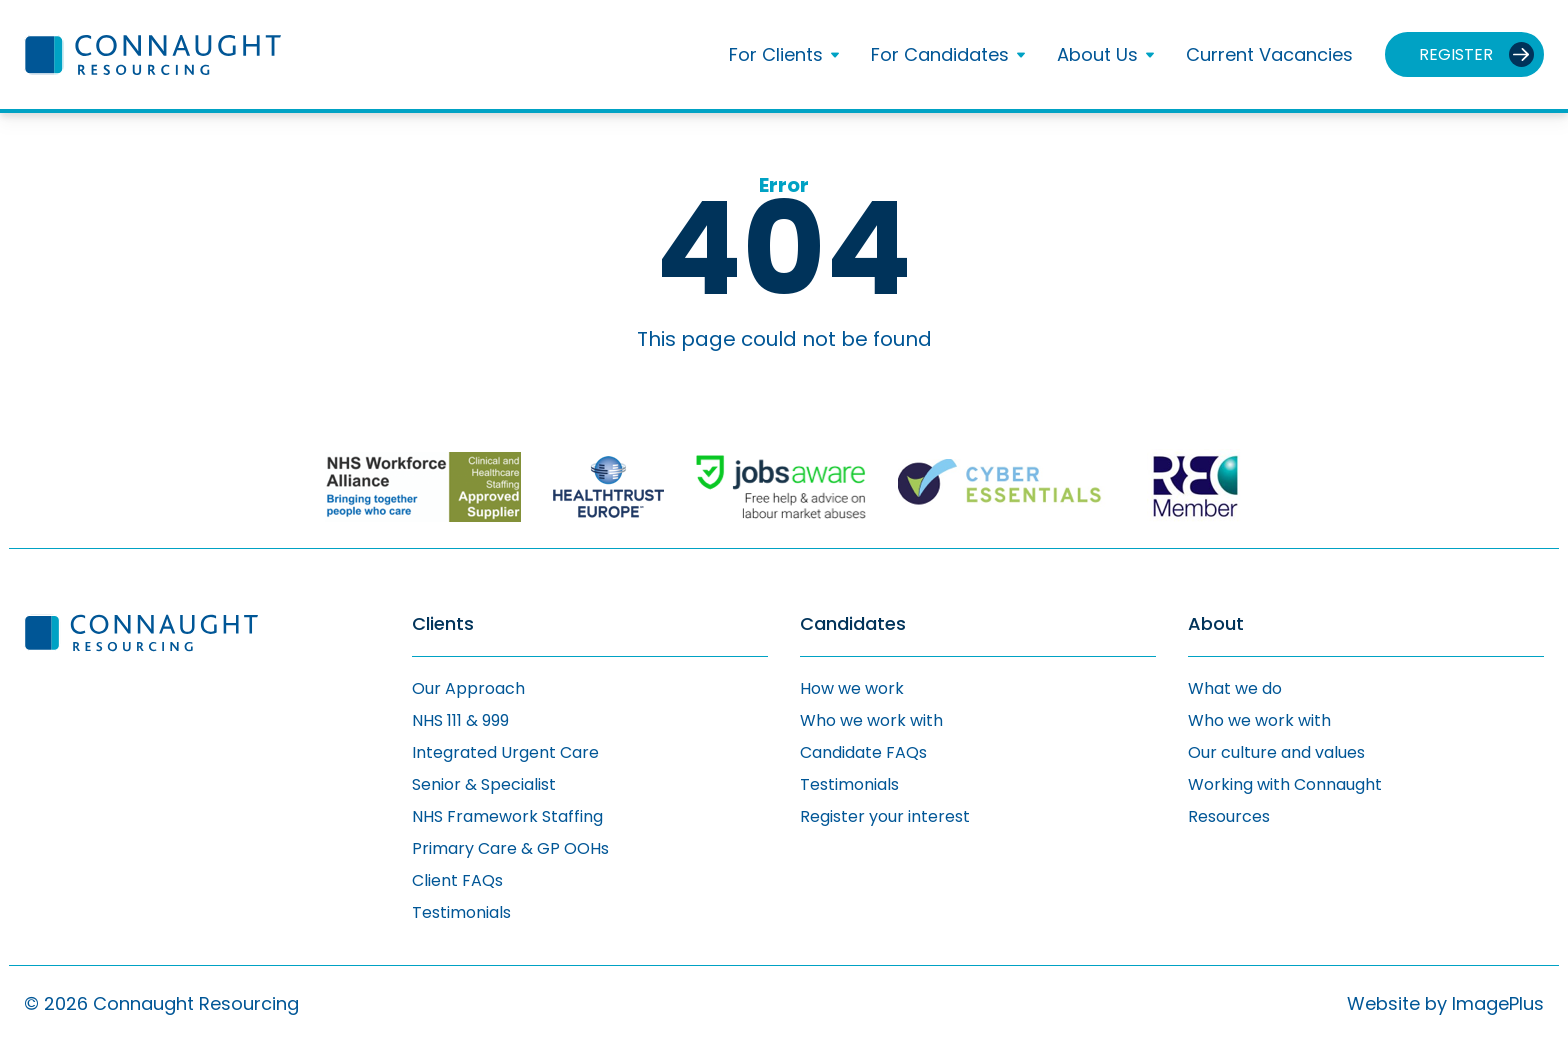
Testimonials (461, 912)
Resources (1229, 816)
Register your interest (885, 816)
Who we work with (871, 720)
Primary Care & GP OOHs (510, 848)
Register (1456, 54)
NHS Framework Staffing (507, 816)
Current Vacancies (1269, 54)
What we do (1235, 688)
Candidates (853, 624)
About (1216, 624)
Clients (443, 624)
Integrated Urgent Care (505, 752)
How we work (852, 688)
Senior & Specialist (484, 784)
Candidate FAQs (863, 752)
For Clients (776, 55)
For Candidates (940, 55)
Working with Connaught (1285, 784)
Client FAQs (457, 880)
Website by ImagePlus (1445, 1003)
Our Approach (468, 688)
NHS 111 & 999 (460, 720)
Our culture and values (1276, 752)
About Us (1097, 55)
